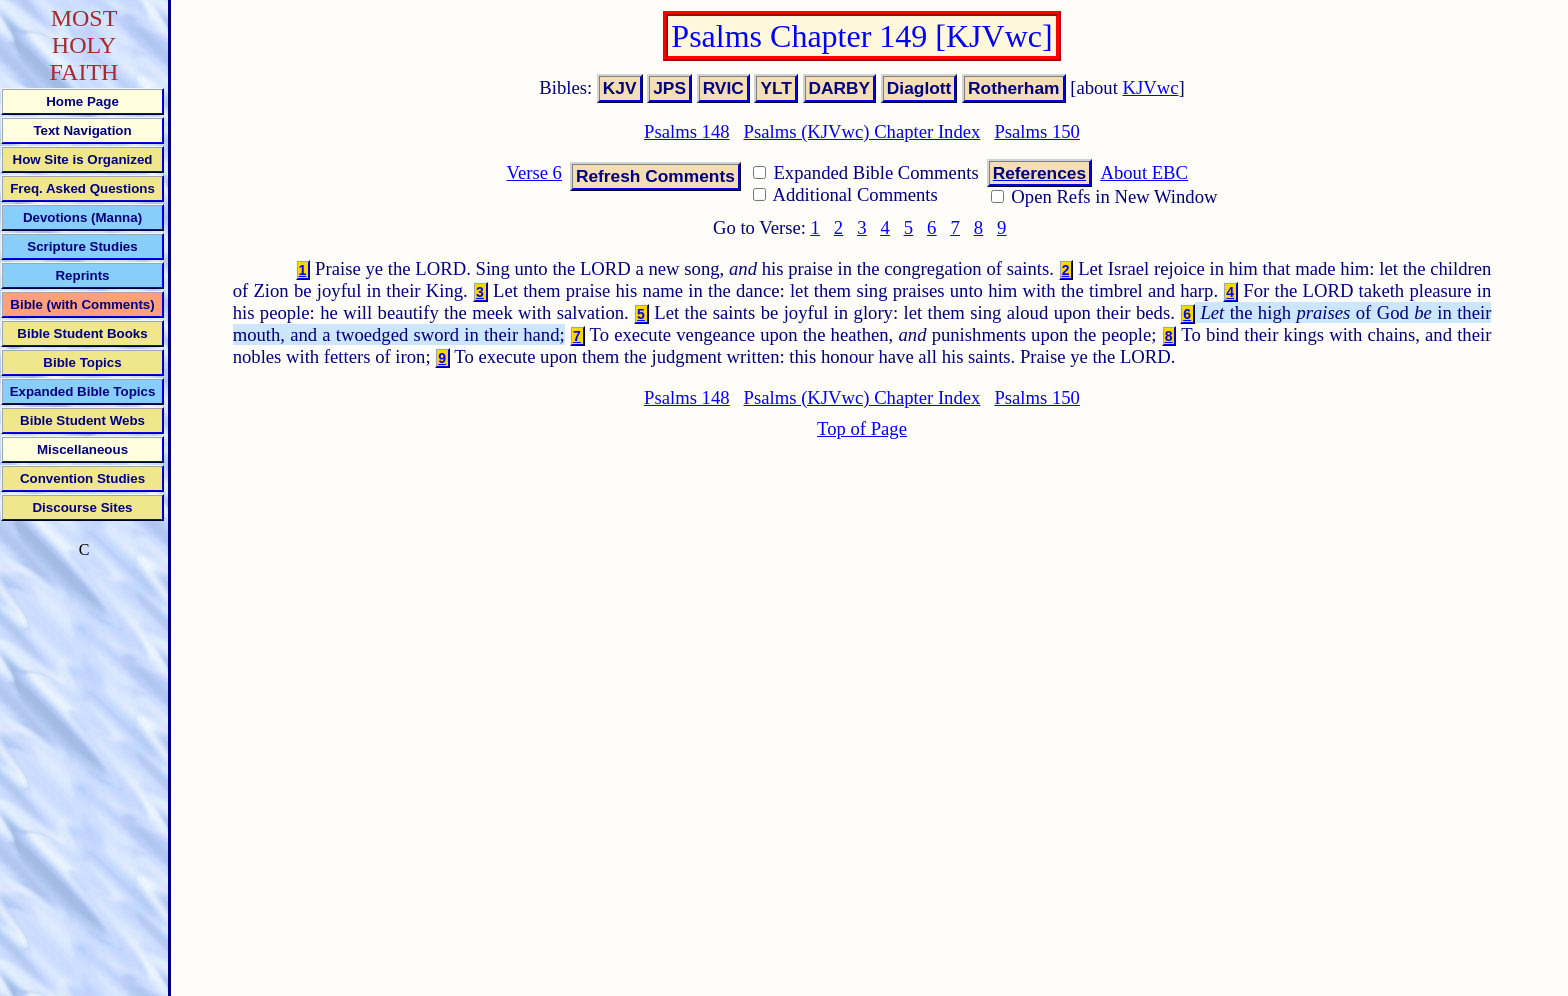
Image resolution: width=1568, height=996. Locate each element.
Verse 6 (533, 172)
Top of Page (862, 428)
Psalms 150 (1037, 131)
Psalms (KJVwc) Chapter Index (862, 131)
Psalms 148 (687, 131)
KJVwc (1151, 87)
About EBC (1144, 172)
